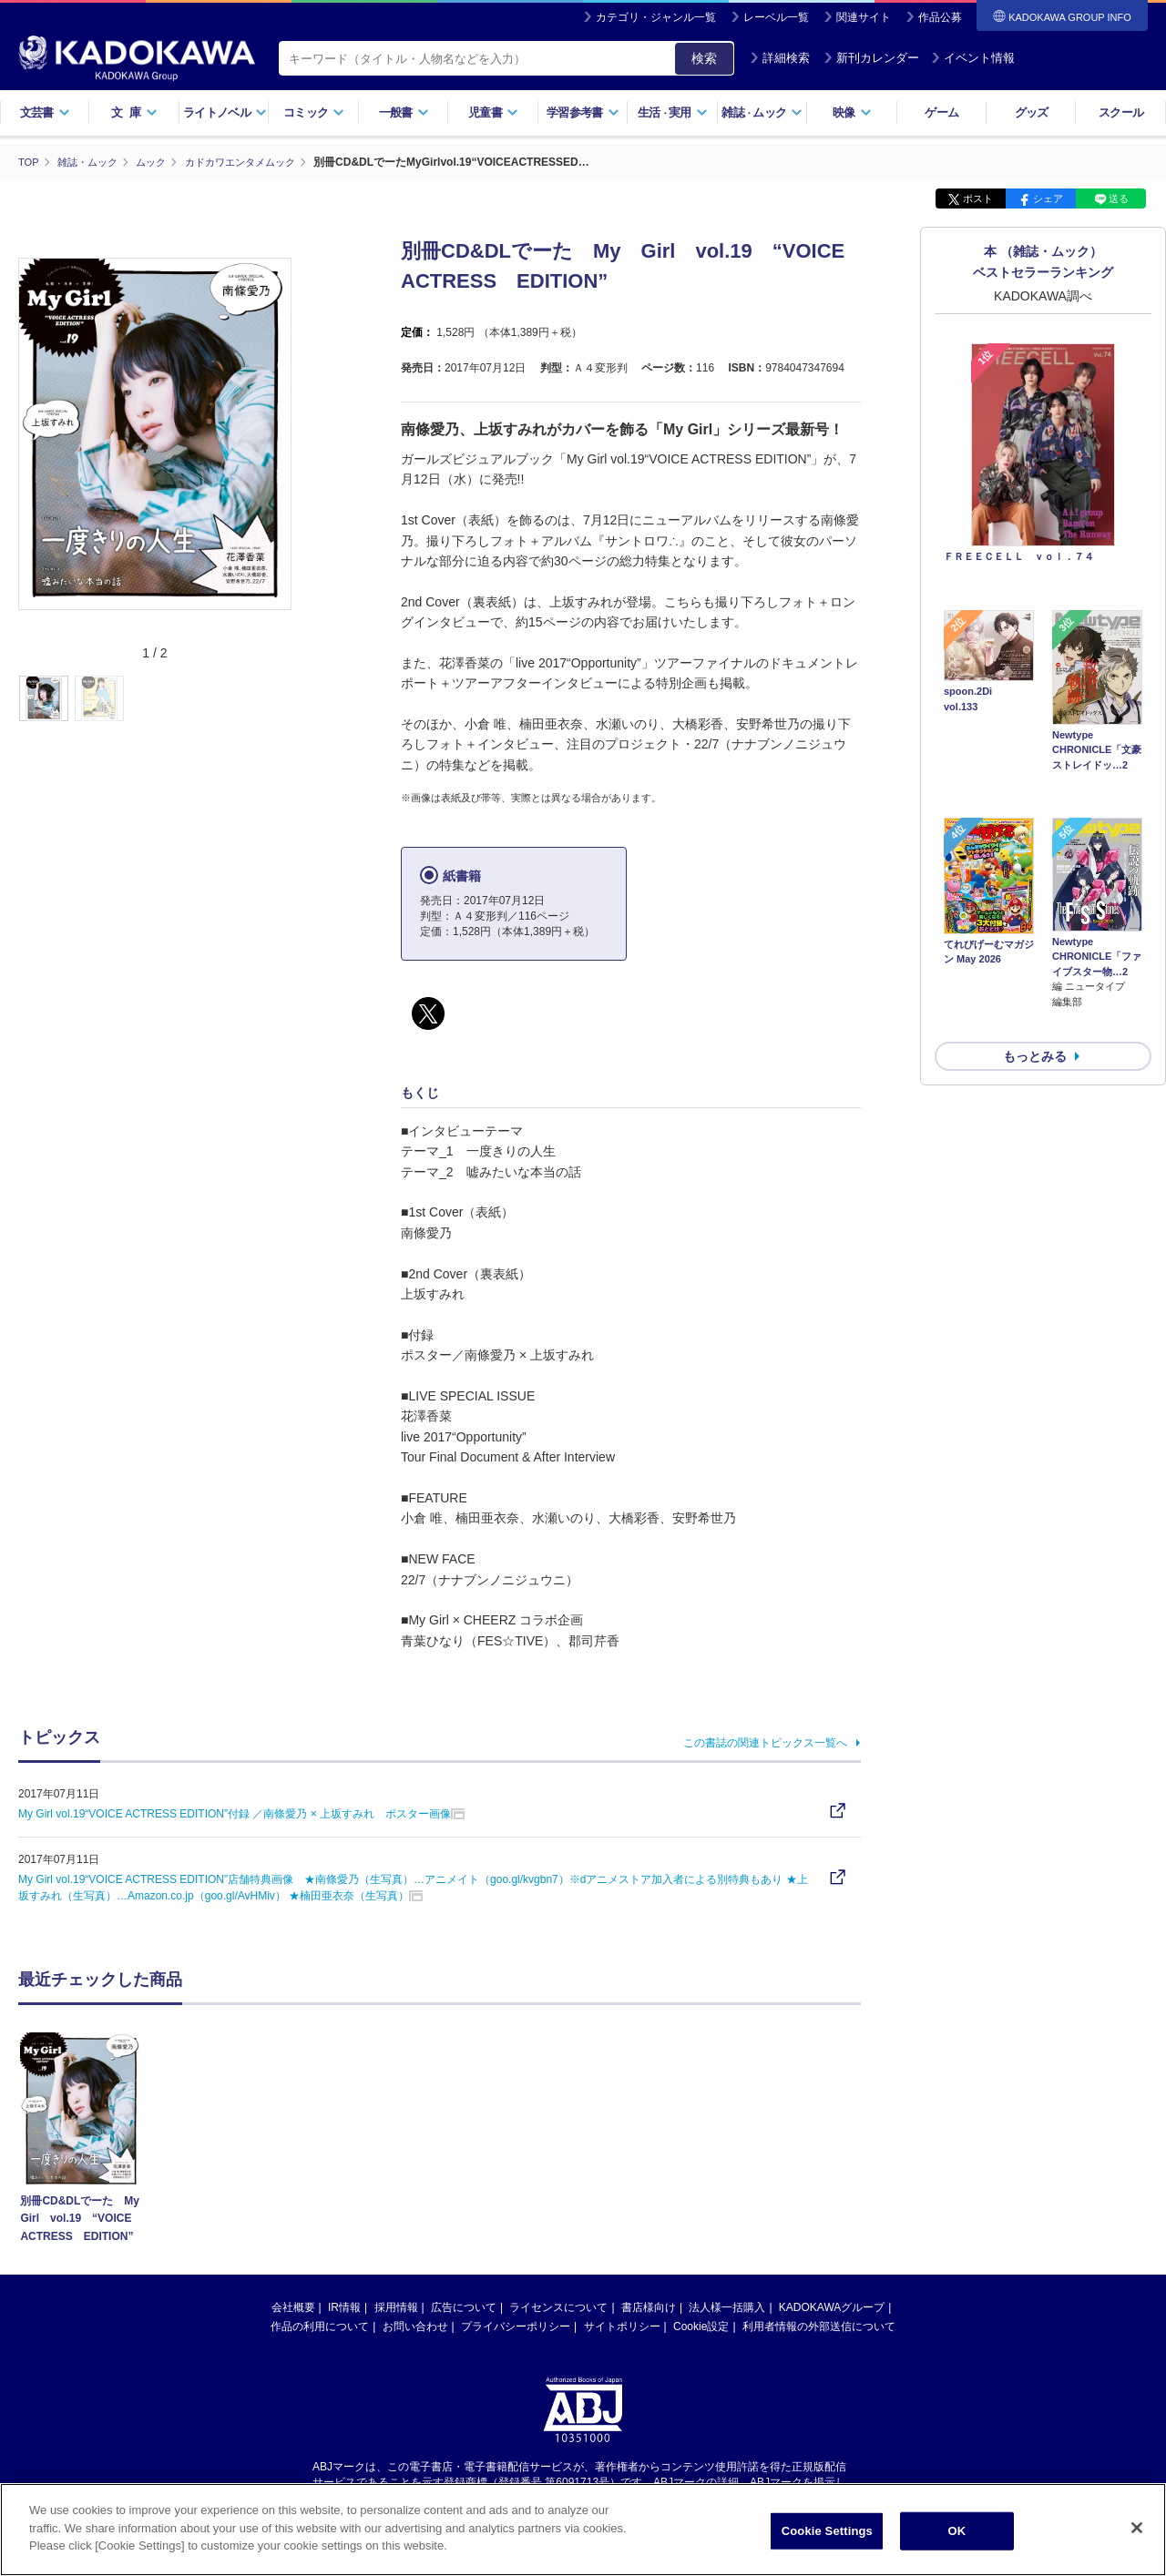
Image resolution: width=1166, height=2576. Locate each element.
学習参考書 (583, 112)
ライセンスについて (558, 2307)
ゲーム (941, 112)
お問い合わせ (415, 2326)
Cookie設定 (701, 2326)
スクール (1121, 112)
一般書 (404, 112)
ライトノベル (225, 112)
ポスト (978, 198)
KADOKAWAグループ (832, 2307)
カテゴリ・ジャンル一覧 (656, 17)
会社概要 (293, 2307)
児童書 (493, 112)
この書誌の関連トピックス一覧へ (765, 1742)
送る (1119, 198)
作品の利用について (320, 2326)
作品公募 (940, 17)
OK (956, 2531)
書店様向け (648, 2307)
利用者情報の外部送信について (818, 2326)
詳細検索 (780, 58)
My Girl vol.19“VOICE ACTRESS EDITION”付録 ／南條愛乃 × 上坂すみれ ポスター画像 (234, 1813)
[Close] (1137, 2528)
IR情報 (344, 2307)
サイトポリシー (622, 2326)
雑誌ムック (762, 112)
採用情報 (396, 2307)
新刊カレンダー (871, 58)
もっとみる (1035, 959)
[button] (302, 698)
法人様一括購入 (727, 2307)
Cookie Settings (827, 2531)
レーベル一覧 (776, 17)
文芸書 (45, 112)
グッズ (1031, 112)
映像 (852, 112)
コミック (313, 112)
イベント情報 (973, 58)
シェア (1048, 198)
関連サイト (863, 17)
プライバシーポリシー (515, 2326)
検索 (704, 58)
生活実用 (673, 112)
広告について (463, 2307)
